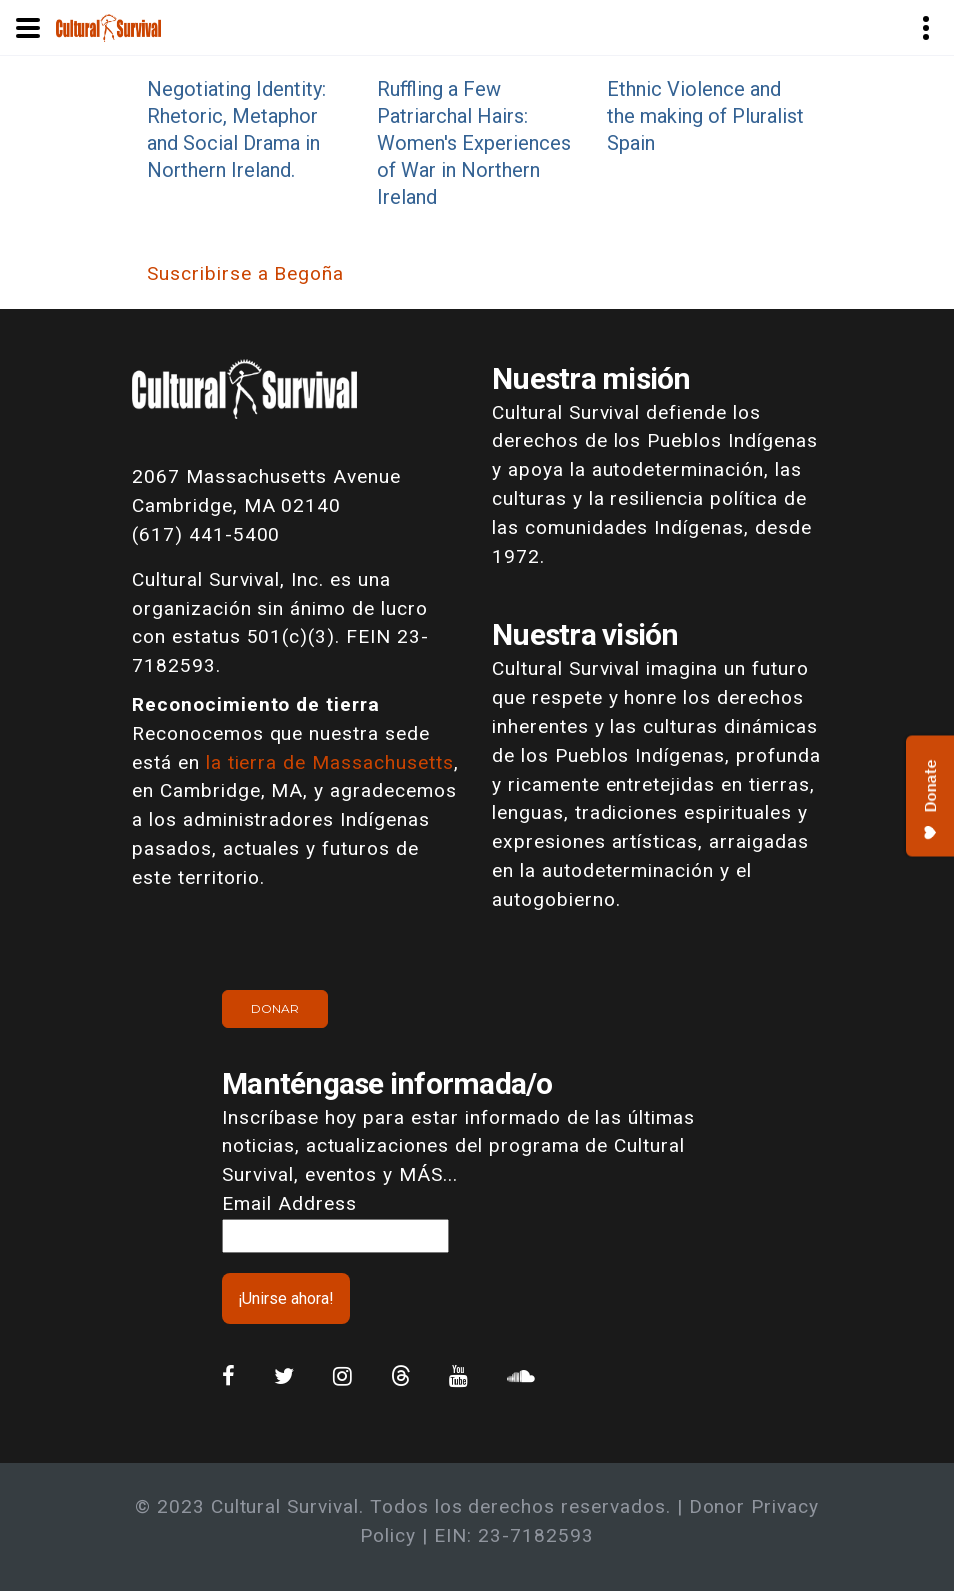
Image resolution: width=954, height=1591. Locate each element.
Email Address (289, 1203)
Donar (275, 1008)
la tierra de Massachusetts (330, 762)
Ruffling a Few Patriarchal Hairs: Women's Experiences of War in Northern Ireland (474, 143)
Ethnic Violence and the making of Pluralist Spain (705, 116)
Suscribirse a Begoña (245, 273)
